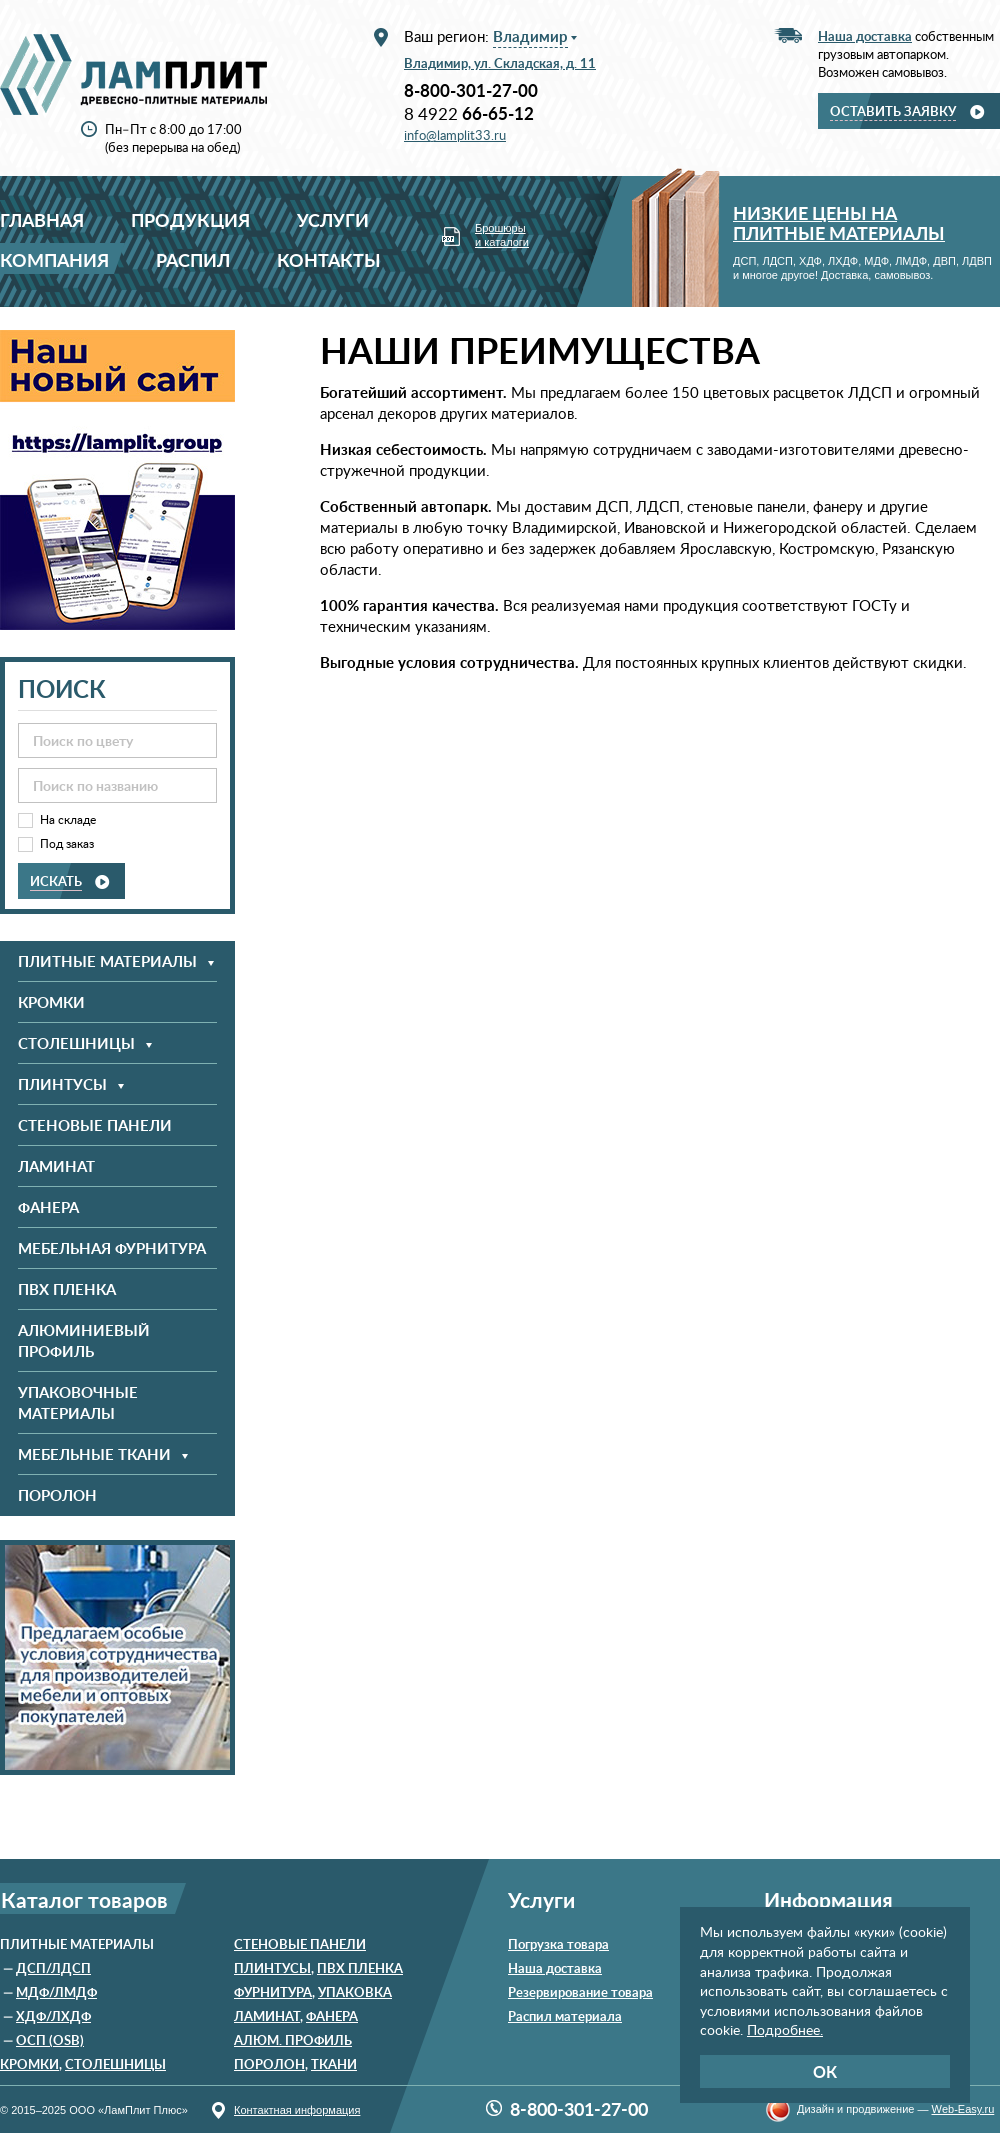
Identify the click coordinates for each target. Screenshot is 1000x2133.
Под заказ (67, 843)
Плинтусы (272, 1968)
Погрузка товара (558, 1944)
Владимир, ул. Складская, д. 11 (500, 63)
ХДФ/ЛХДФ (53, 2016)
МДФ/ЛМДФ (56, 1992)
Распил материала (565, 2016)
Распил (193, 259)
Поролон (57, 1495)
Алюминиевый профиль (84, 1341)
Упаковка (355, 1992)
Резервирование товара (580, 1992)
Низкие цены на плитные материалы (839, 222)
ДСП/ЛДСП (53, 1968)
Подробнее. (785, 2029)
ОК (825, 2071)
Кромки (51, 1002)
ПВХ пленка (67, 1289)
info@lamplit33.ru (455, 135)
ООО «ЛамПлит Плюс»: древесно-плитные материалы (133, 74)
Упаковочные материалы (78, 1403)
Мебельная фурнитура (112, 1248)
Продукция (190, 219)
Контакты (329, 259)
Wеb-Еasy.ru (963, 2109)
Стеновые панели (95, 1125)
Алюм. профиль (293, 2040)
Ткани (334, 2064)
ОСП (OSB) (50, 2040)
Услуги (333, 219)
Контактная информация (297, 2110)
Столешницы (115, 2064)
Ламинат (56, 1166)
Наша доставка (555, 1968)
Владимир (530, 36)
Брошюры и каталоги (502, 235)
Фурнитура (273, 1992)
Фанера (48, 1207)
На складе (68, 819)
